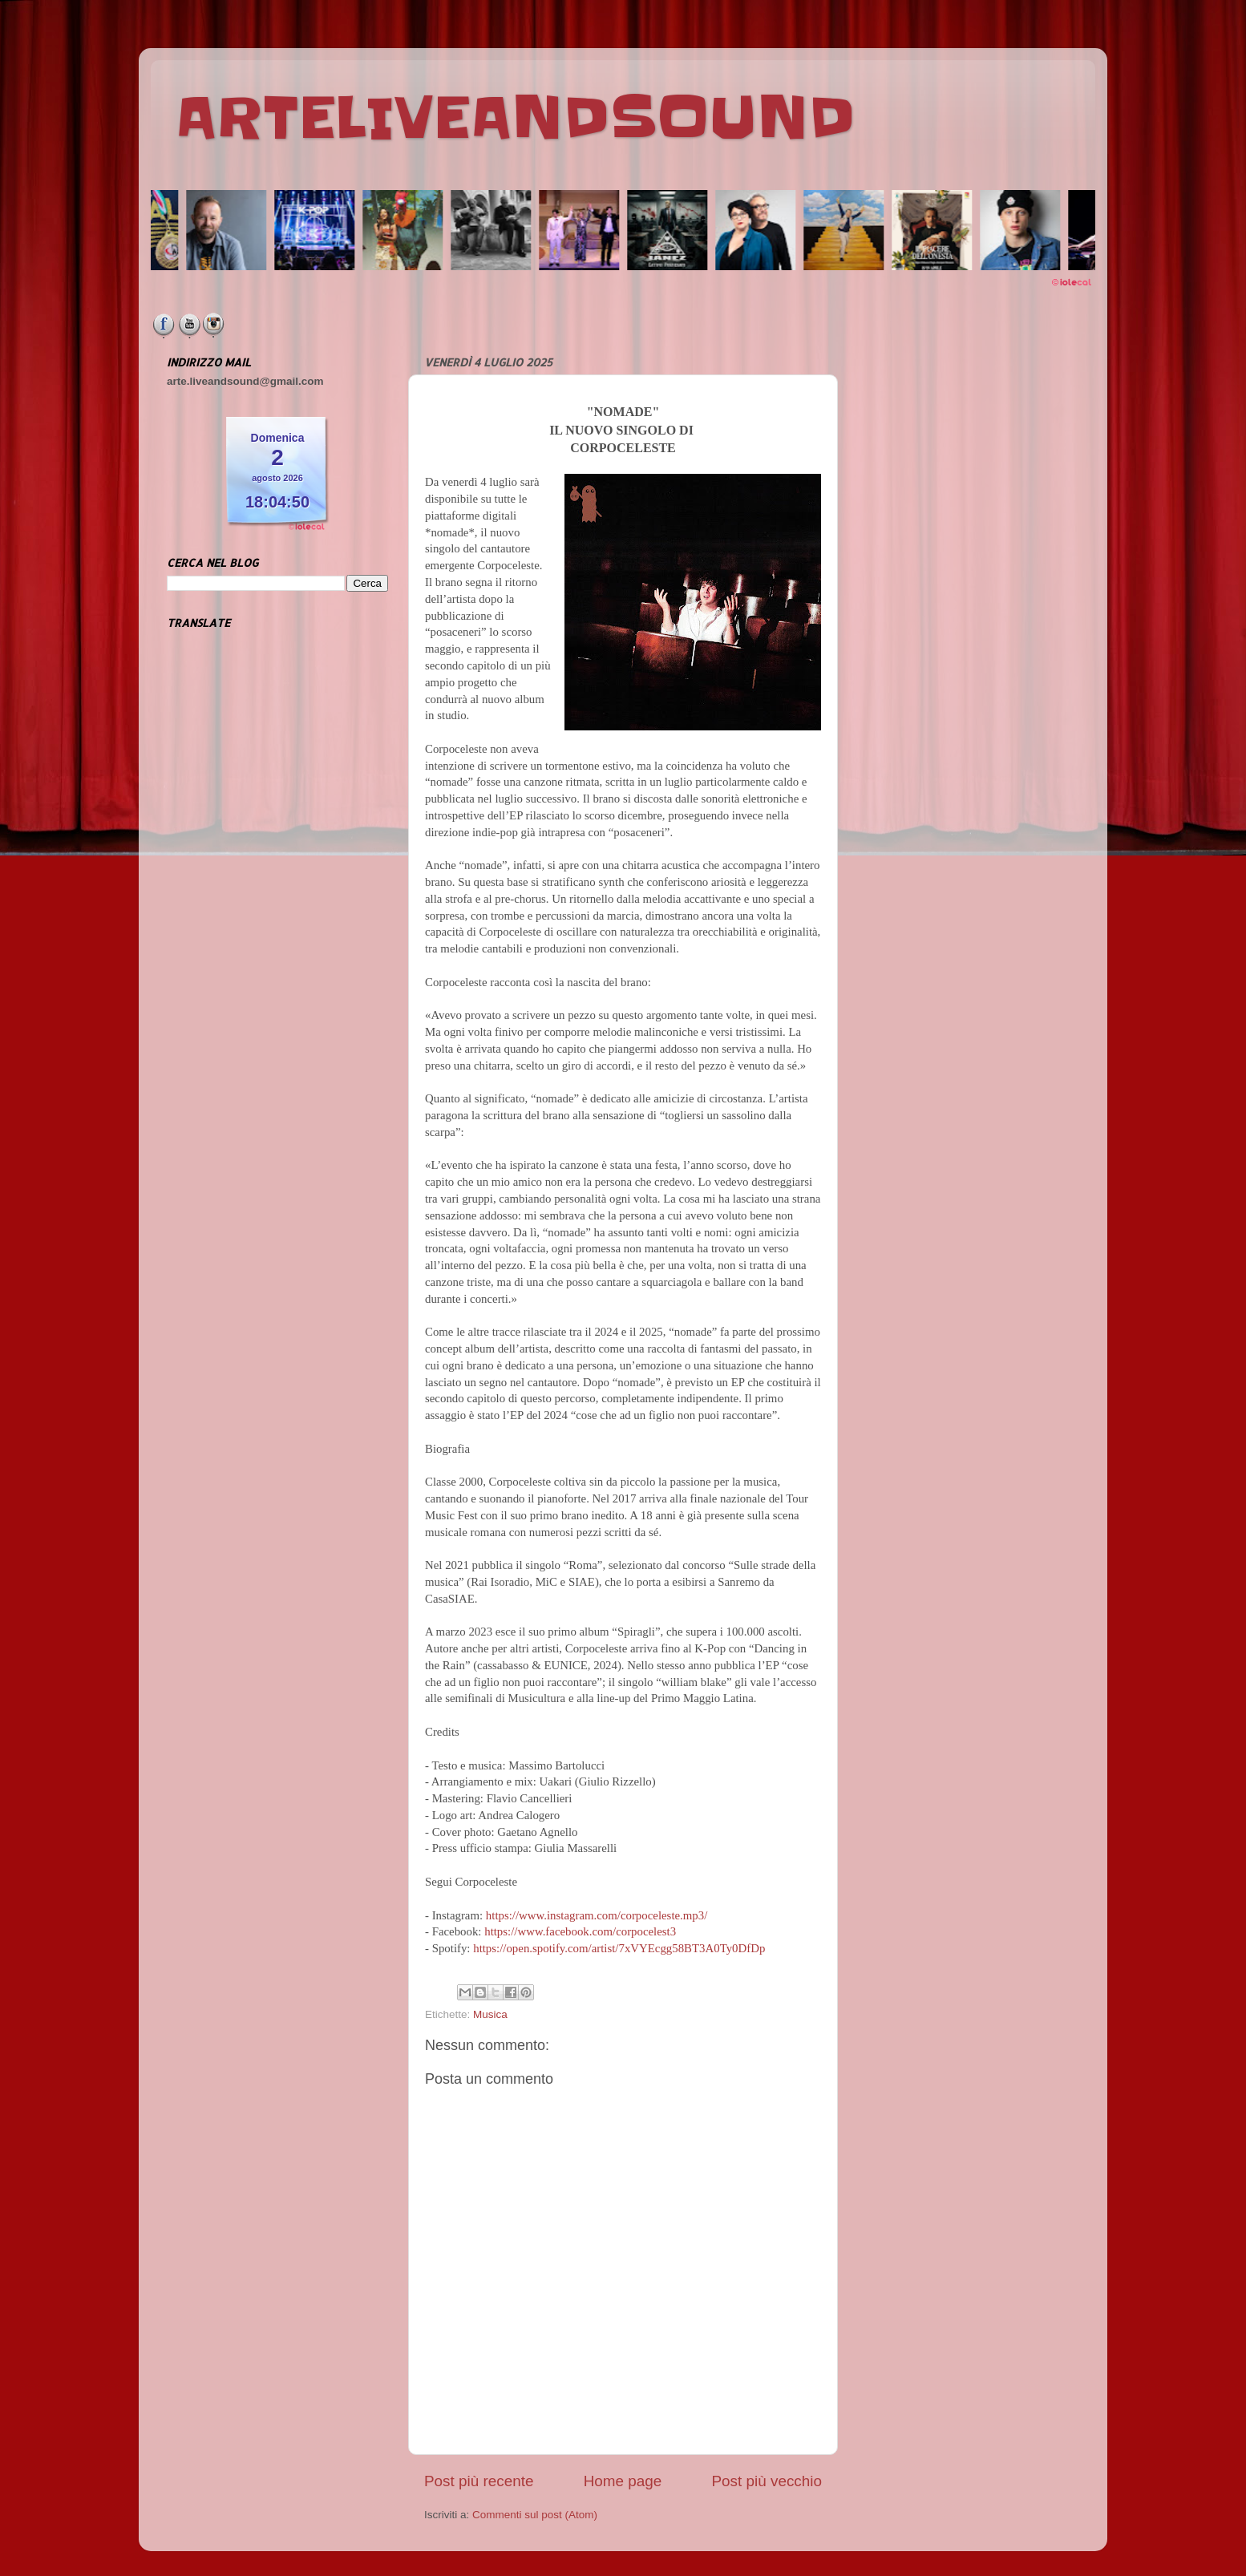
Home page (623, 2481)
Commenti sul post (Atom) (534, 2515)
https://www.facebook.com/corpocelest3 (580, 1931)
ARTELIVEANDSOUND (515, 118)
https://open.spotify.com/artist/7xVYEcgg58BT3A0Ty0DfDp (619, 1948)
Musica (490, 2014)
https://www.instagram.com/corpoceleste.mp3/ (596, 1915)
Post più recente (479, 2481)
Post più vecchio (766, 2481)
